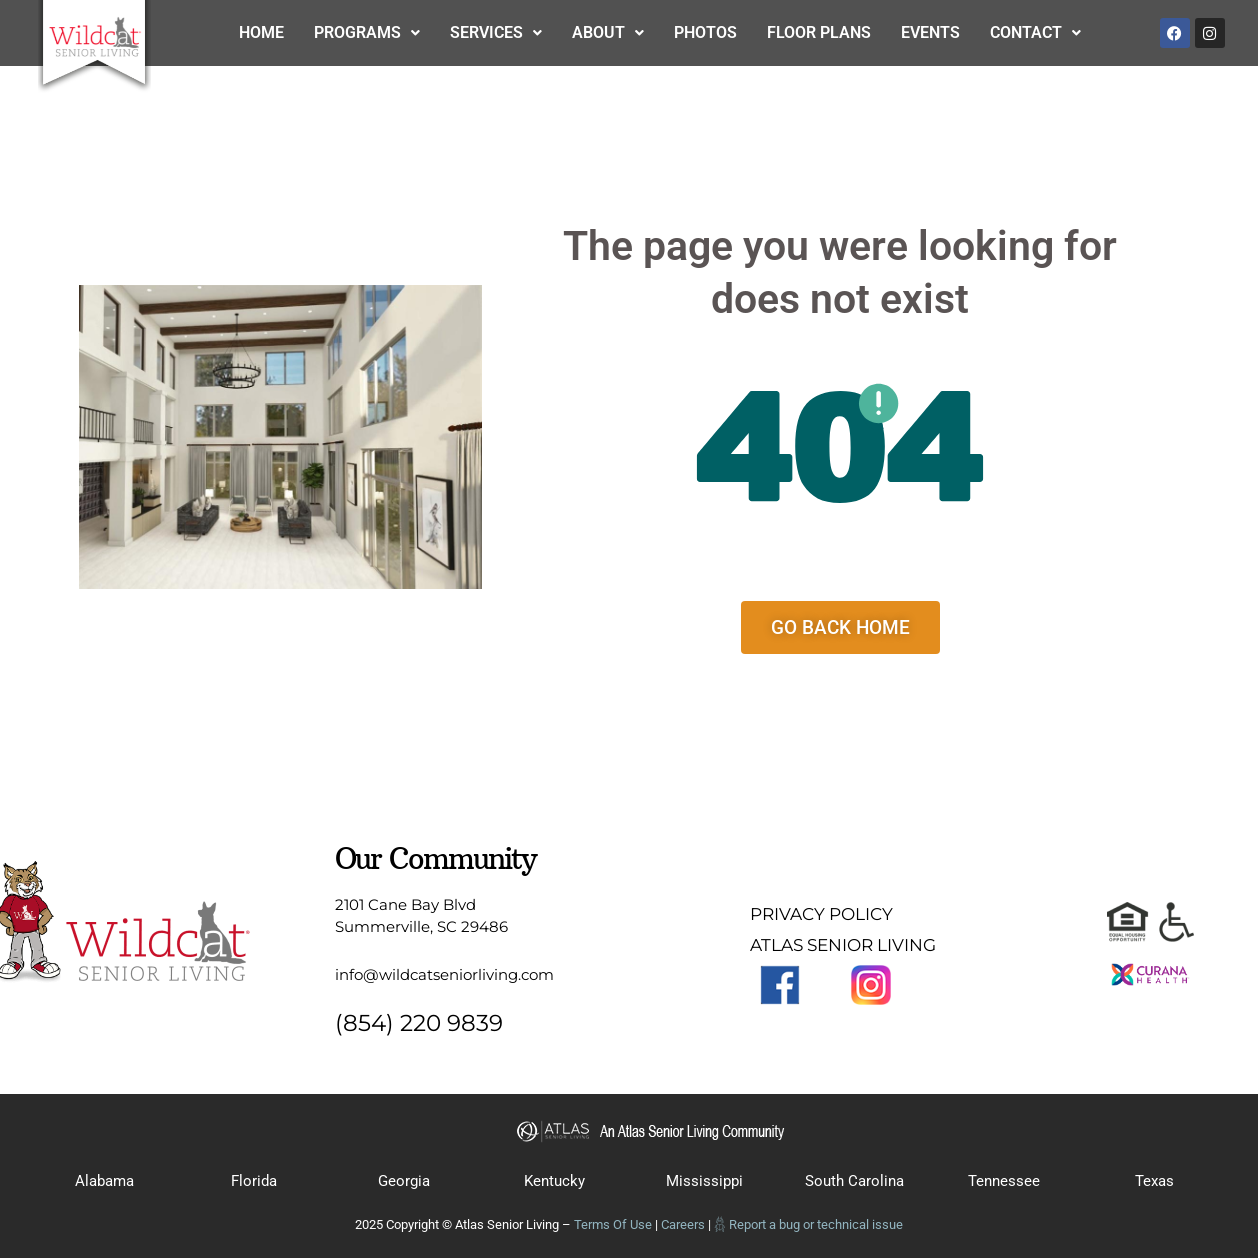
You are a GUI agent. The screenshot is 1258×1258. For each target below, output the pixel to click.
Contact (1035, 32)
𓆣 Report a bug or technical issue (808, 1224)
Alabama (104, 1181)
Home (261, 32)
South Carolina (854, 1181)
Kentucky (554, 1181)
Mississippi (704, 1181)
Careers (683, 1224)
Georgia (404, 1181)
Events (930, 32)
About (608, 32)
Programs (367, 32)
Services (496, 32)
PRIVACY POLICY (821, 914)
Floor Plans (819, 32)
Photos (705, 32)
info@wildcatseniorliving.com (444, 974)
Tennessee (1004, 1181)
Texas (1154, 1181)
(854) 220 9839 (419, 1023)
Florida (254, 1181)
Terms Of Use (613, 1224)
